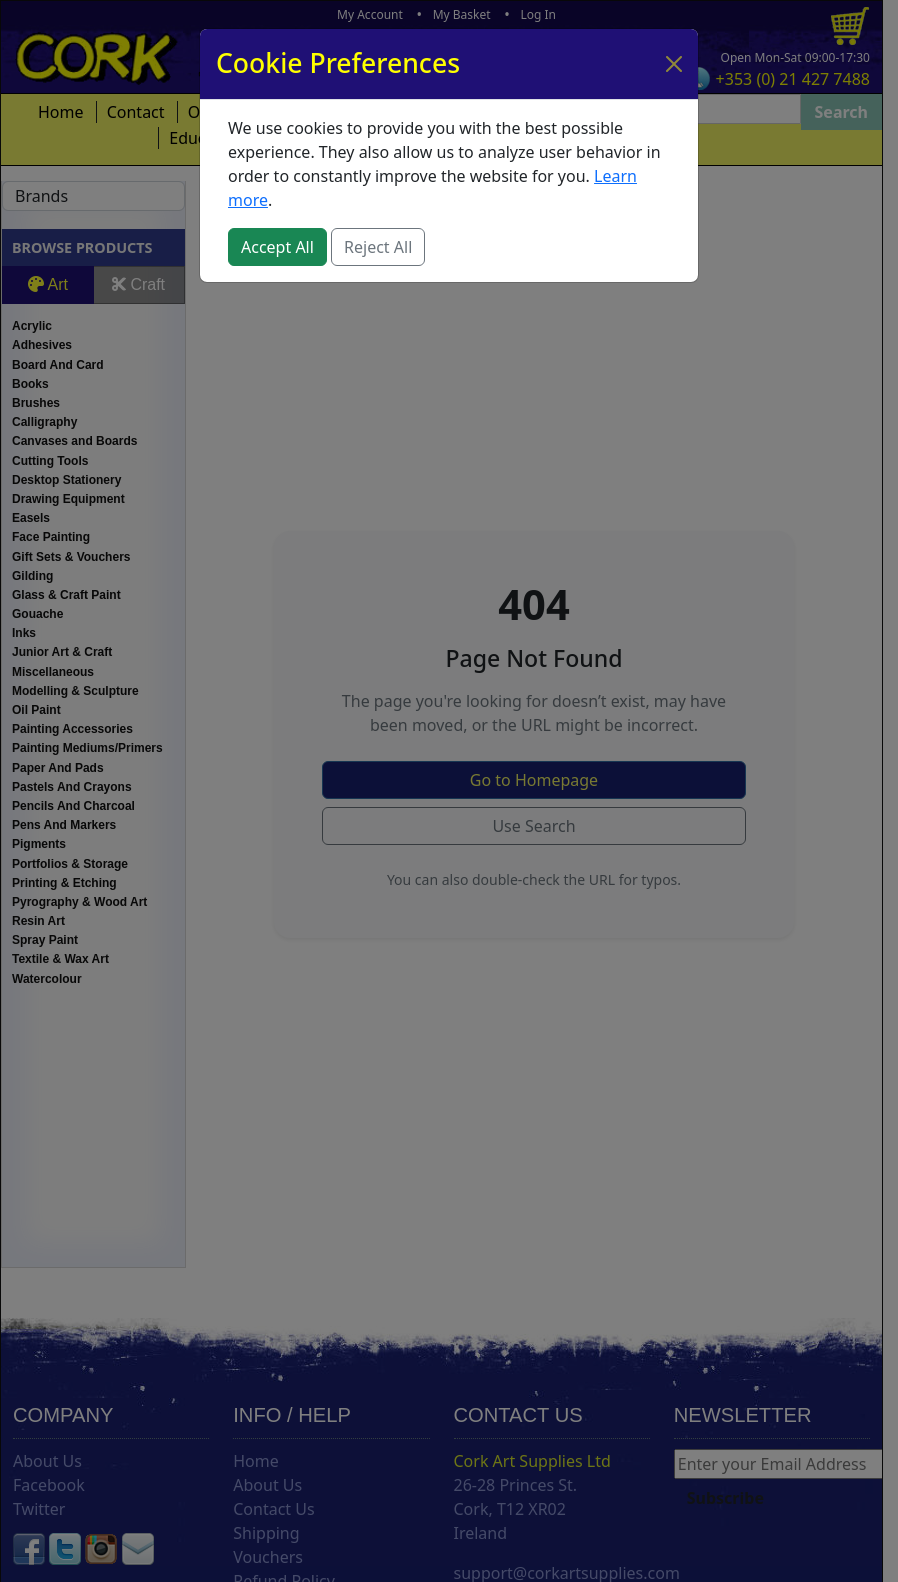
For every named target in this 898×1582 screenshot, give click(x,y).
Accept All (277, 247)
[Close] (674, 64)
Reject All (378, 247)
